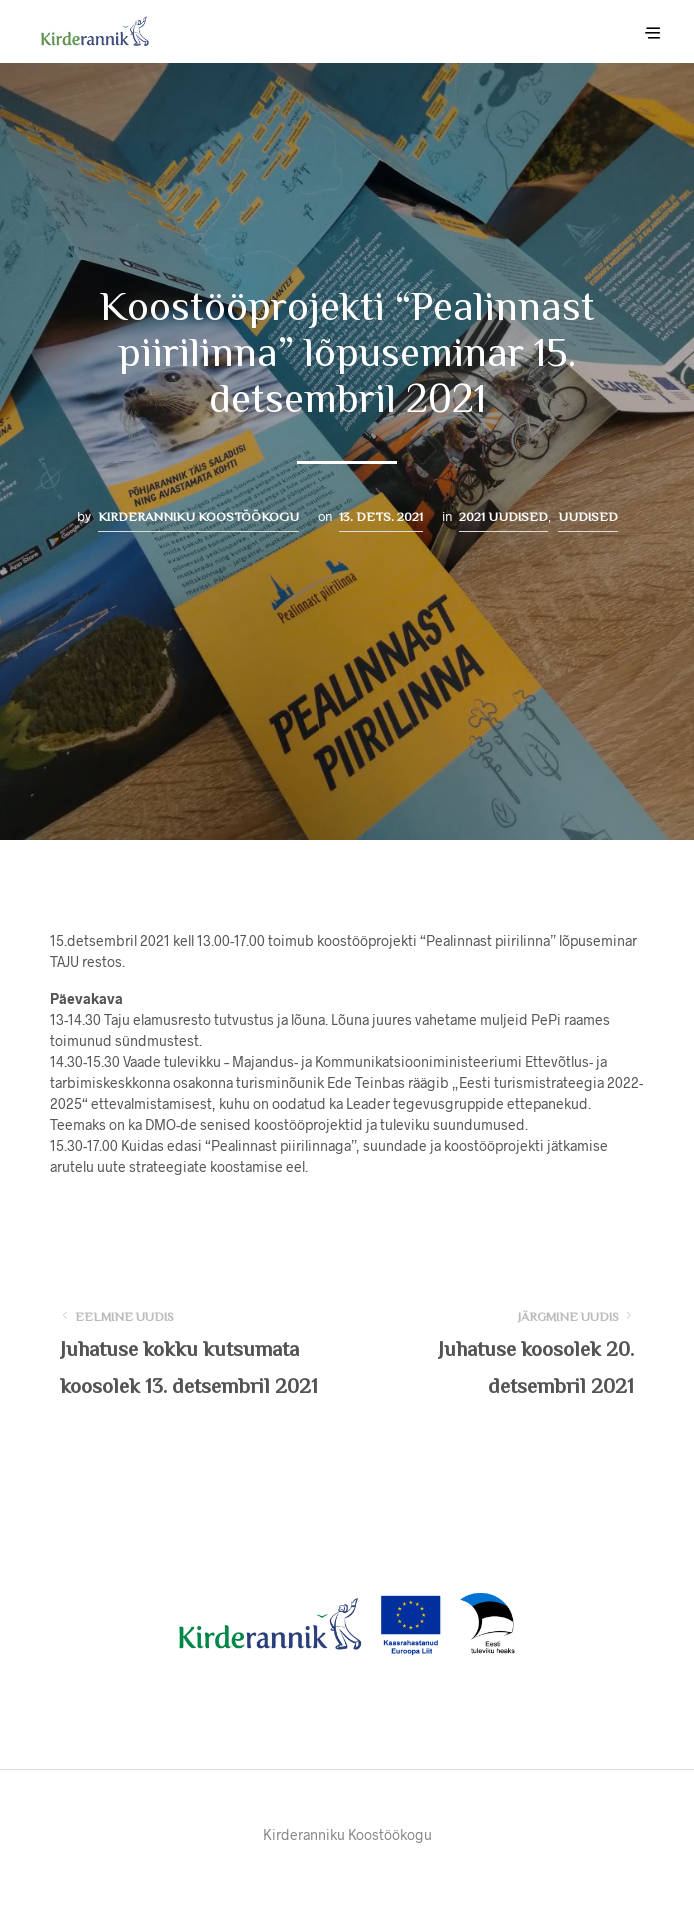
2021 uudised (503, 516)
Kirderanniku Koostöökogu (198, 516)
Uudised (588, 516)
